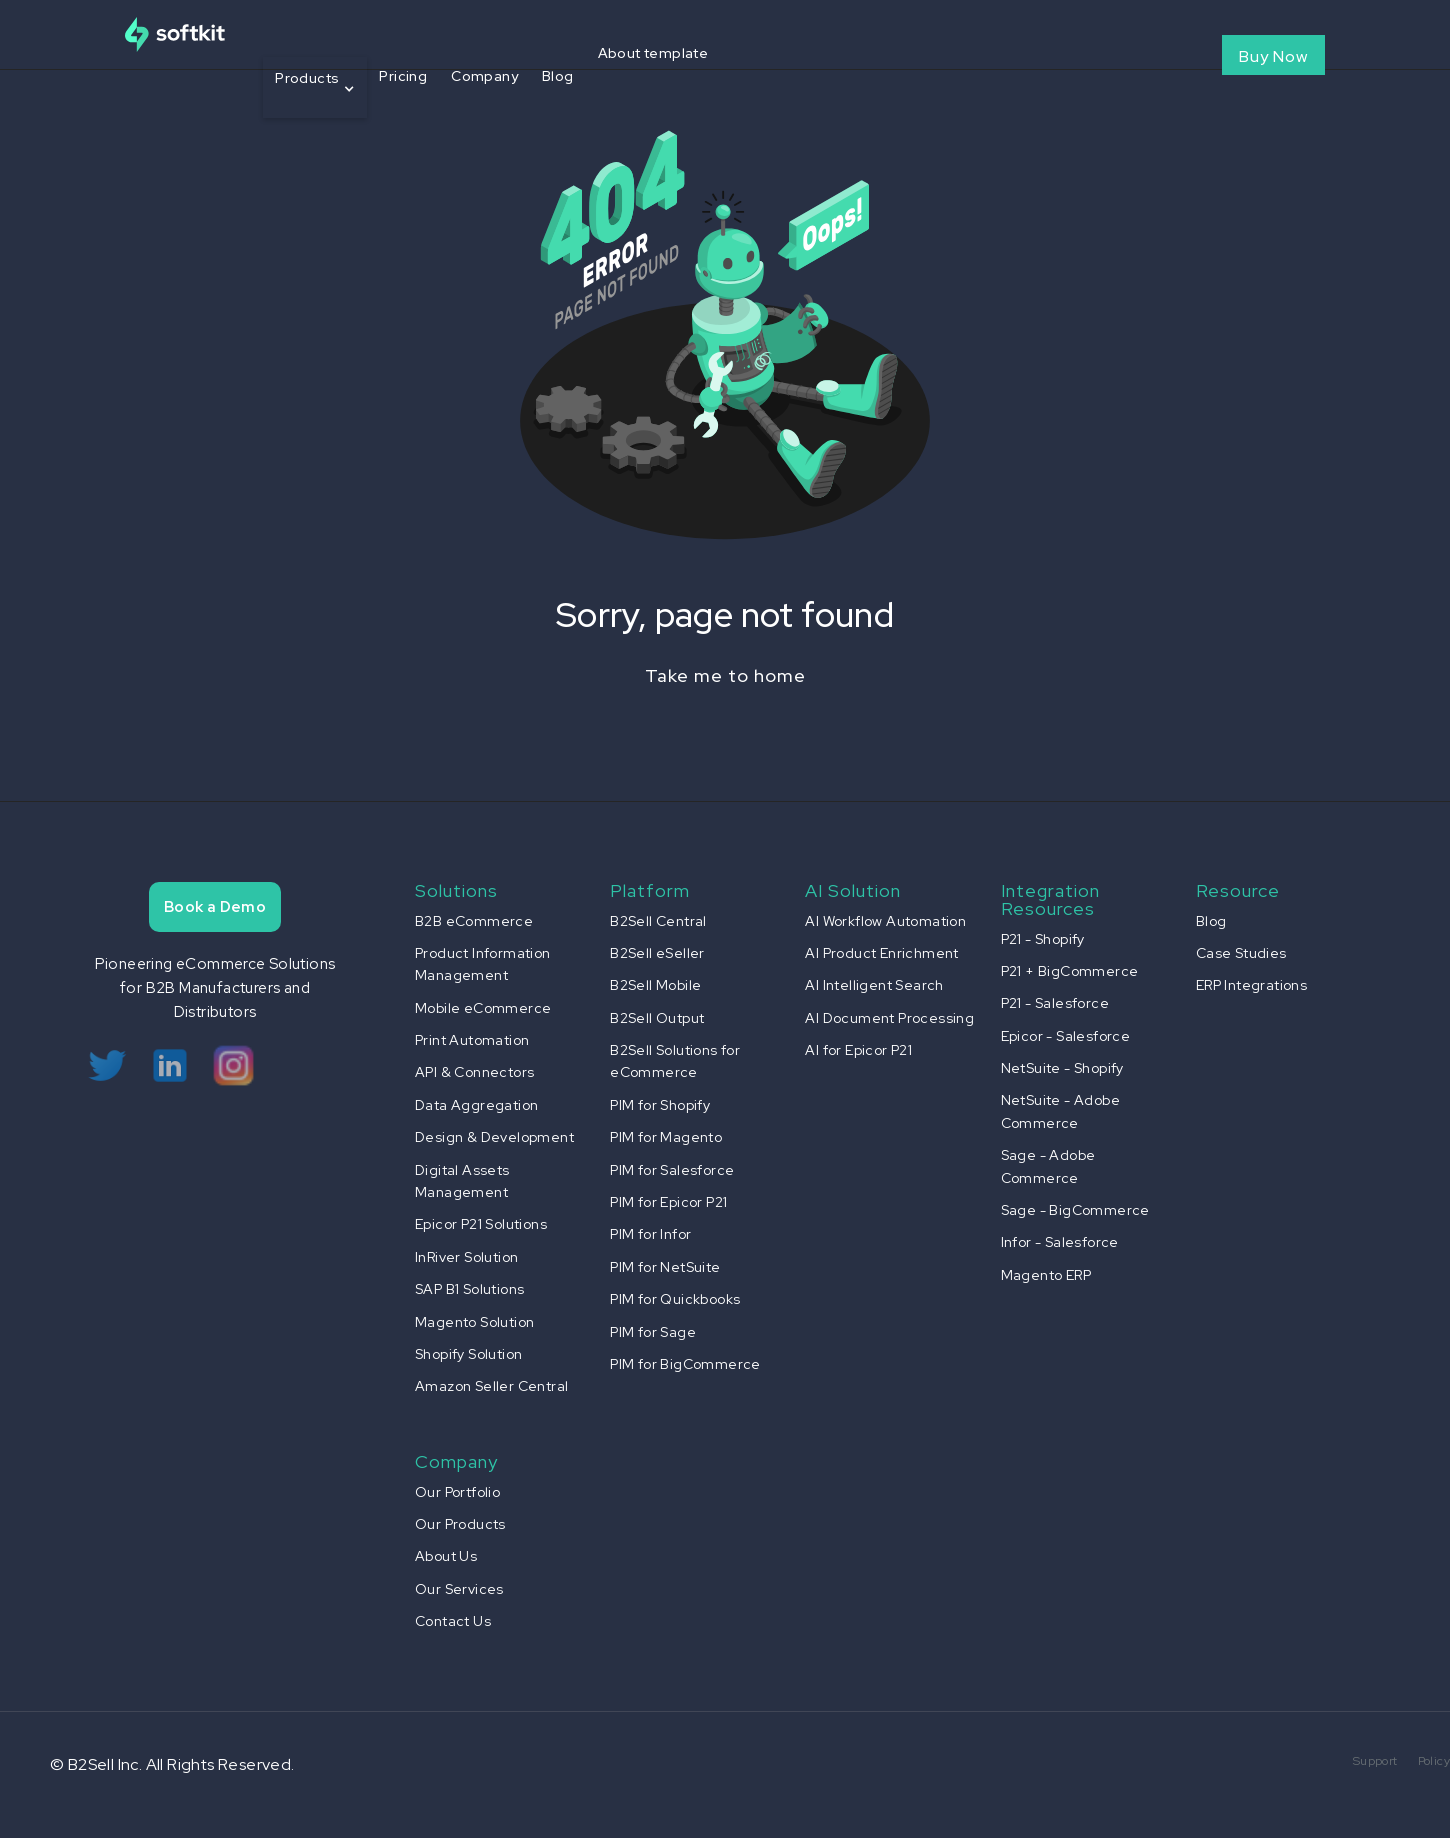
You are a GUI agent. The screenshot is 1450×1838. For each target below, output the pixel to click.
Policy (1434, 1761)
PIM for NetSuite (665, 1267)
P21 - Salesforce (1055, 1003)
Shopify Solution (468, 1354)
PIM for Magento (666, 1137)
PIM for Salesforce (672, 1170)
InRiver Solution (466, 1257)
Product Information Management (483, 964)
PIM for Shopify (660, 1105)
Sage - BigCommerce (1075, 1210)
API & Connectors (474, 1072)
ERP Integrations (1251, 985)
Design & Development (494, 1137)
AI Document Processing (889, 1018)
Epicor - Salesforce (1066, 1036)
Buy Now (1273, 56)
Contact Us (453, 1621)
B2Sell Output (657, 1018)
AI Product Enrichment (881, 953)
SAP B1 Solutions (469, 1289)
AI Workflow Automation (885, 921)
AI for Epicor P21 (858, 1050)
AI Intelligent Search (874, 985)
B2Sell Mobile (655, 985)
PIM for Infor (650, 1234)
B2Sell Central (658, 921)
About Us (446, 1556)
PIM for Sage (653, 1332)
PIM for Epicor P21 (668, 1202)
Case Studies (1241, 953)
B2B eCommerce (474, 921)
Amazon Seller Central (491, 1386)
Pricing (403, 76)
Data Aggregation (476, 1105)
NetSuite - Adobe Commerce (1060, 1111)
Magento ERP (1046, 1275)
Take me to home (725, 675)
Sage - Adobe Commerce (1048, 1166)
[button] (315, 87)
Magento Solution (474, 1322)
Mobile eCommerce (483, 1008)
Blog (558, 76)
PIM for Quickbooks (675, 1299)
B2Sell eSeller (657, 953)
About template (653, 53)
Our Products (460, 1524)
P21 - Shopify (1043, 939)
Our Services (459, 1589)
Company (484, 76)
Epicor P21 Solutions (481, 1224)
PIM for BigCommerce (685, 1364)
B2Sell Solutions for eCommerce (675, 1061)
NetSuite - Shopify (1062, 1068)
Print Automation (472, 1040)
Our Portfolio (457, 1492)
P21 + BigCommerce (1070, 971)
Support (1375, 1761)
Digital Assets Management (462, 1181)
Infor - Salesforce (1060, 1242)
